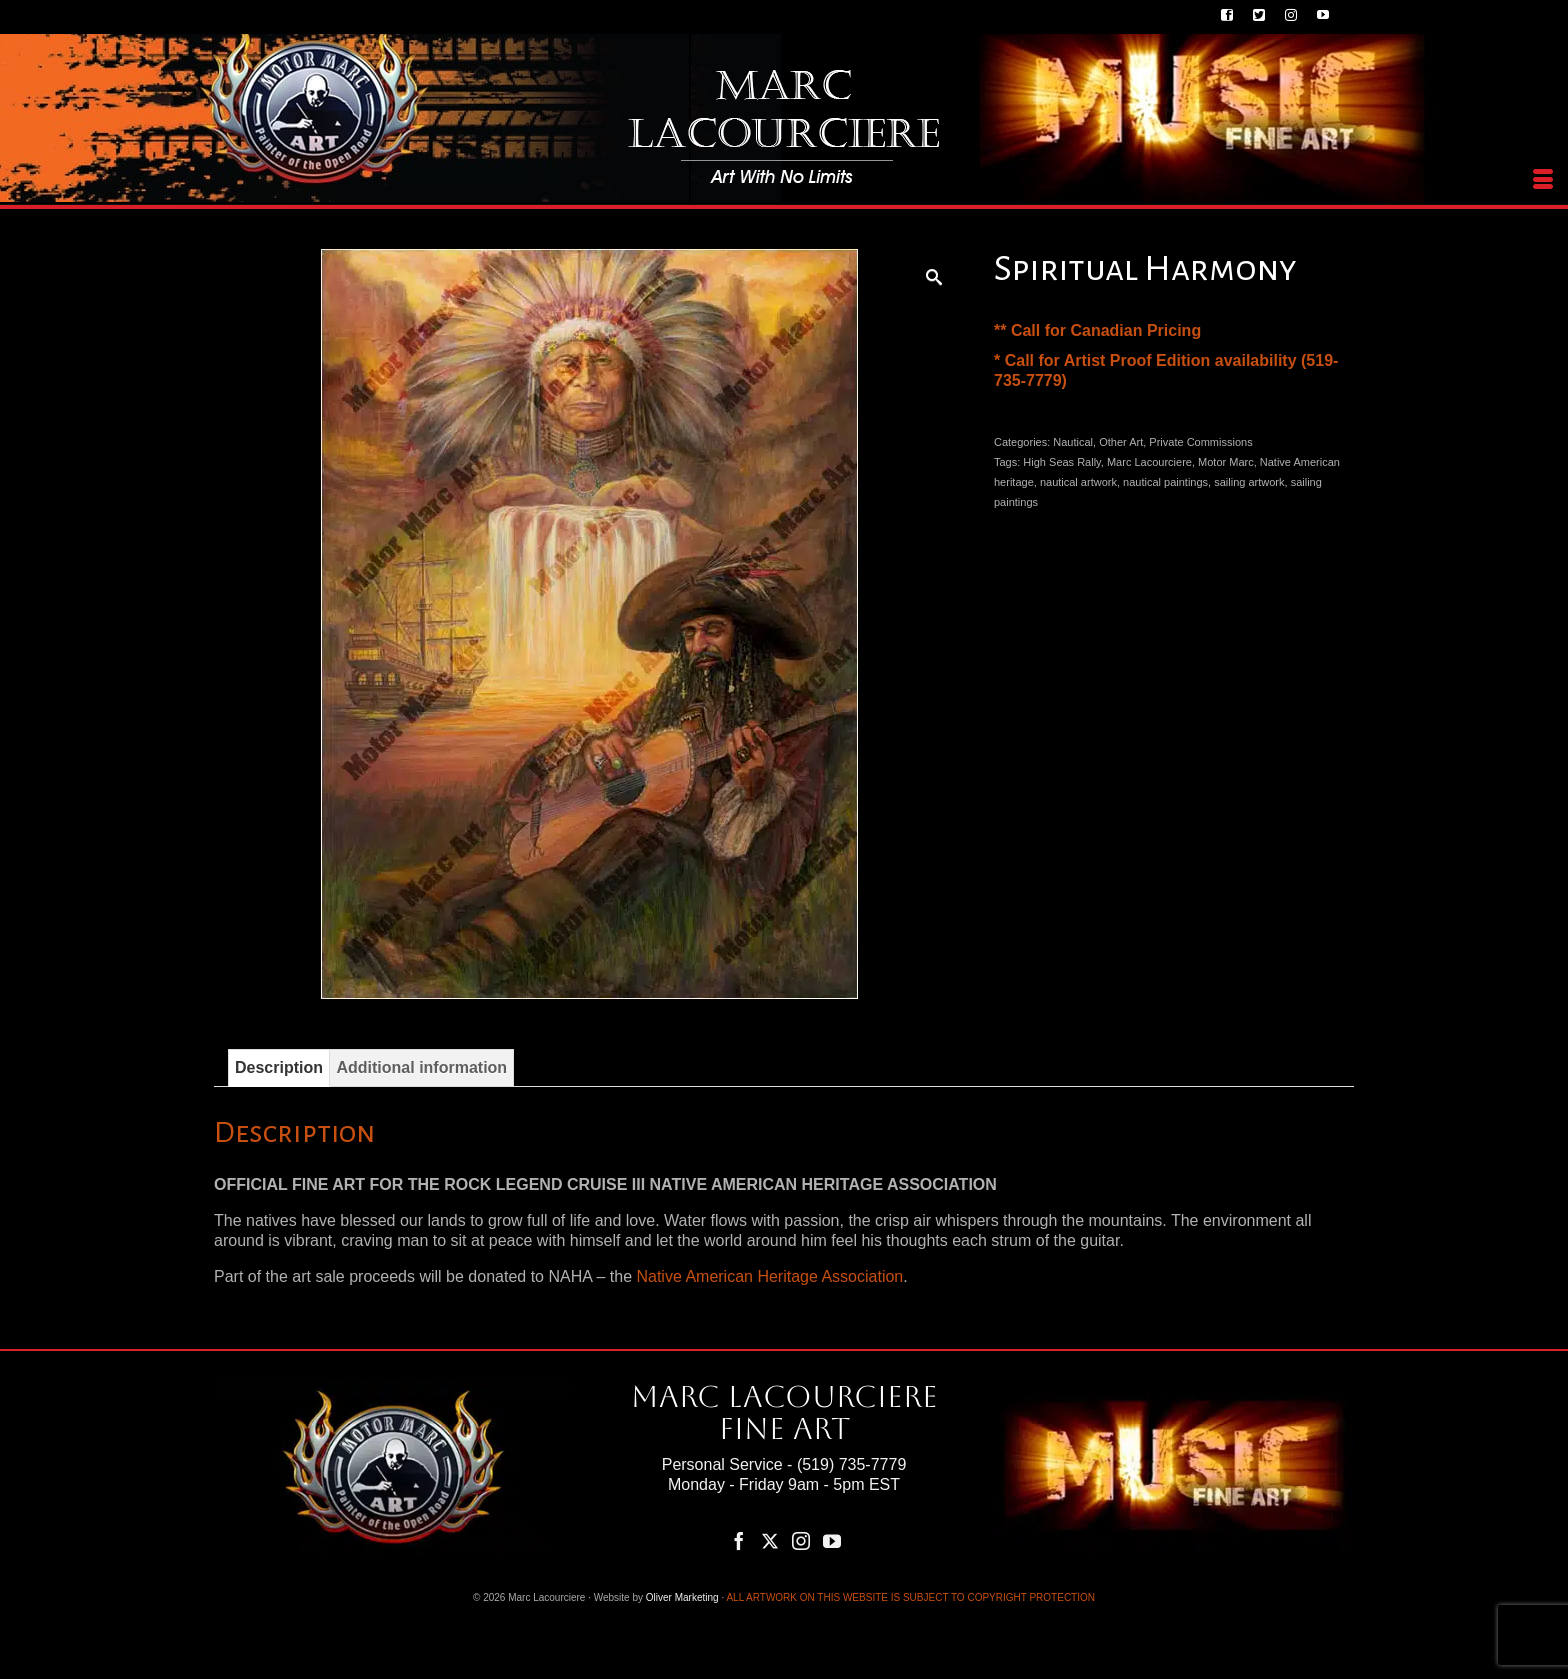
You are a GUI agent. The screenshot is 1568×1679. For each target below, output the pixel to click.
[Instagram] (801, 1540)
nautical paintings (1165, 482)
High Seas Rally (1061, 462)
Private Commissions (1200, 442)
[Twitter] (770, 1540)
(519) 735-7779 (851, 1464)
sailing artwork (1249, 482)
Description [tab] (279, 1067)
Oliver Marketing (682, 1597)
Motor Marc (1226, 462)
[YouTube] (832, 1540)
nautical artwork (1078, 482)
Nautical (1073, 442)
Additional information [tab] (421, 1067)
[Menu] (1543, 180)
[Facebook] (739, 1540)
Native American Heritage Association (769, 1276)
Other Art (1121, 442)
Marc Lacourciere (1149, 462)
